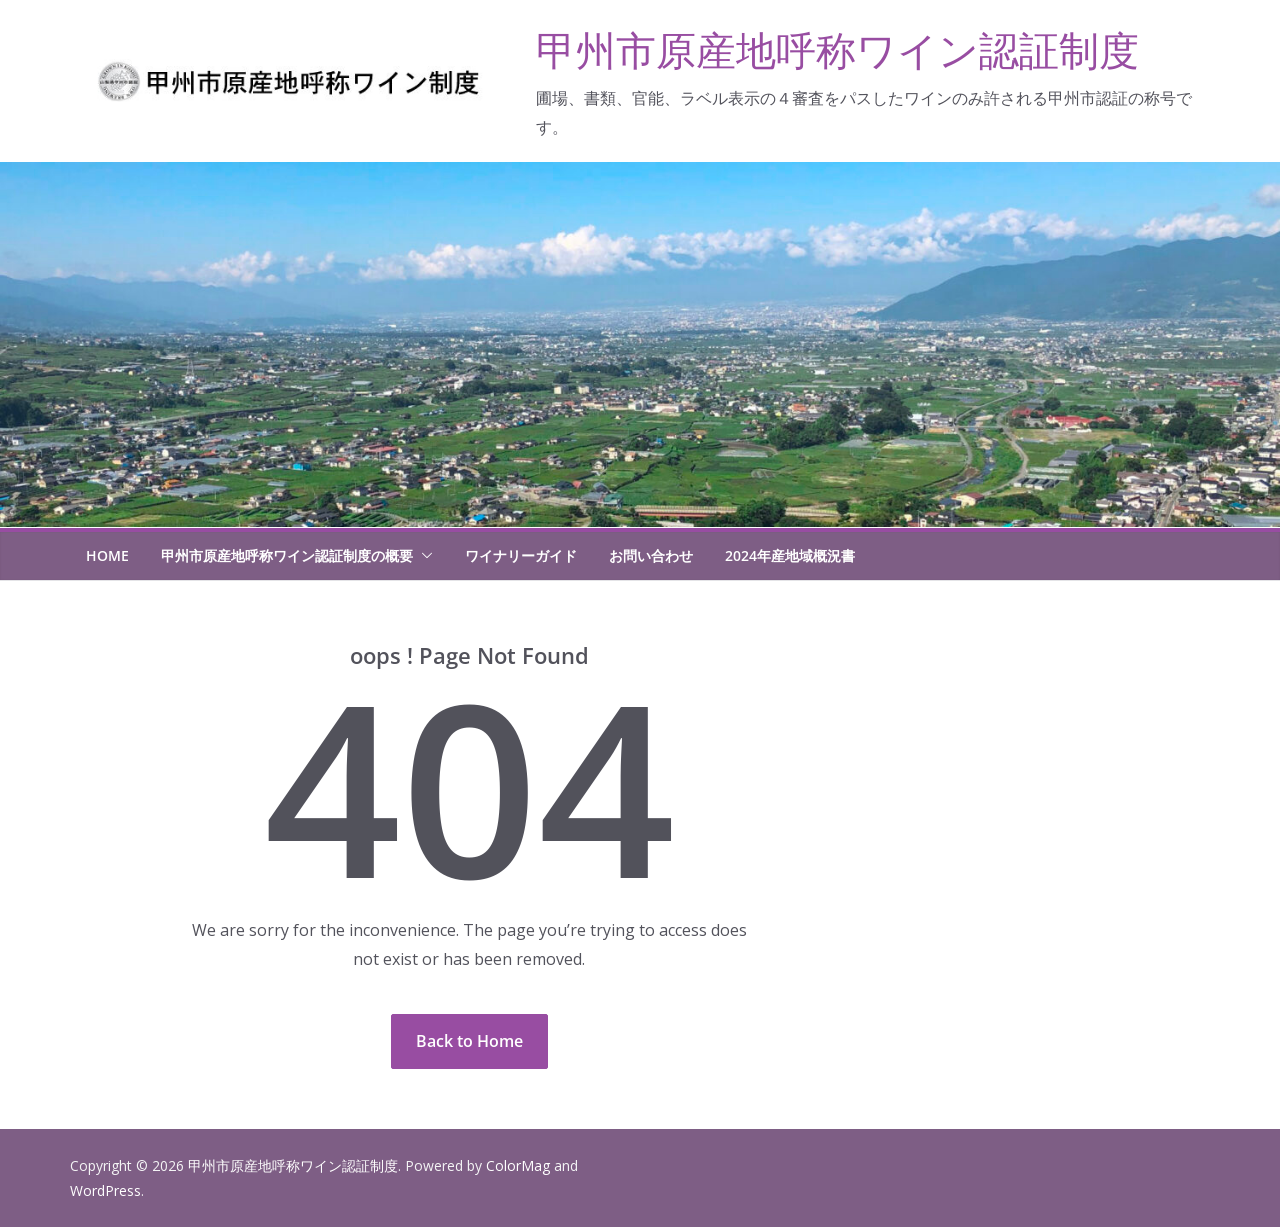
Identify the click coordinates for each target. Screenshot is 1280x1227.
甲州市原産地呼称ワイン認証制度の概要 (287, 555)
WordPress (105, 1190)
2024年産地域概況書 (790, 555)
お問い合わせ (651, 555)
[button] (423, 556)
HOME (107, 555)
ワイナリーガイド (521, 555)
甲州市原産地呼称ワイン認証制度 (837, 49)
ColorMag (518, 1165)
